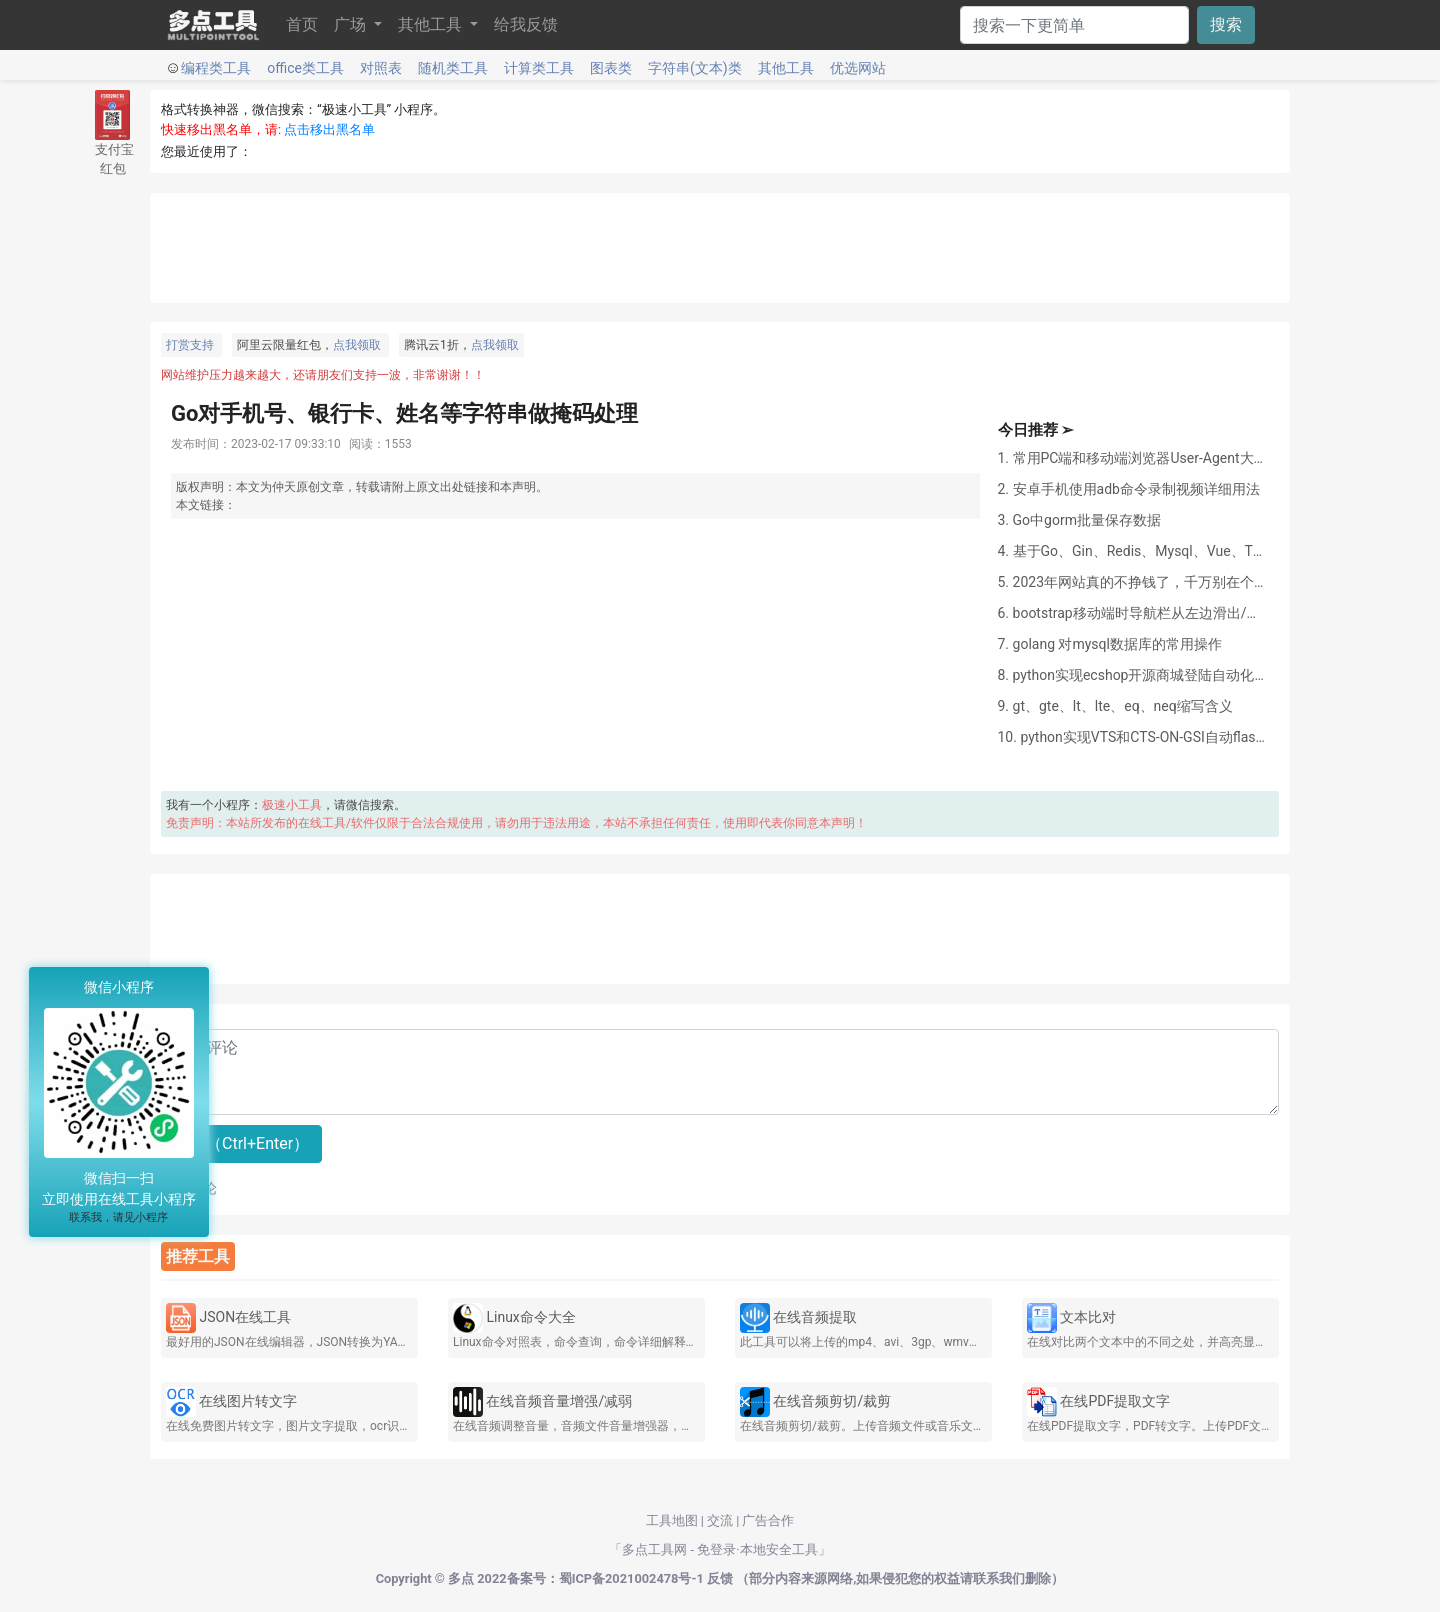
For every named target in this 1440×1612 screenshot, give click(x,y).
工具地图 (672, 1520)
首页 (302, 24)
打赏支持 (190, 345)
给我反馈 (526, 24)
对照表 (381, 68)
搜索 (1226, 24)
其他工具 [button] (432, 24)
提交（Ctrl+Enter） (241, 1143)
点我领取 (357, 345)
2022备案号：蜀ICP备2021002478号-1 (590, 1578)
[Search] (1074, 25)
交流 (720, 1520)
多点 (461, 1578)
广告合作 (768, 1520)
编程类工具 (216, 68)
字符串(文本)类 (695, 68)
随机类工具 (453, 68)
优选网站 (858, 68)
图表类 (611, 68)
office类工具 (305, 68)
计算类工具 (539, 68)
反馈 (720, 1578)
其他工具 (786, 68)
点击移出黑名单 (329, 129)
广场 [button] (352, 24)
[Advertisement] (720, 248)
